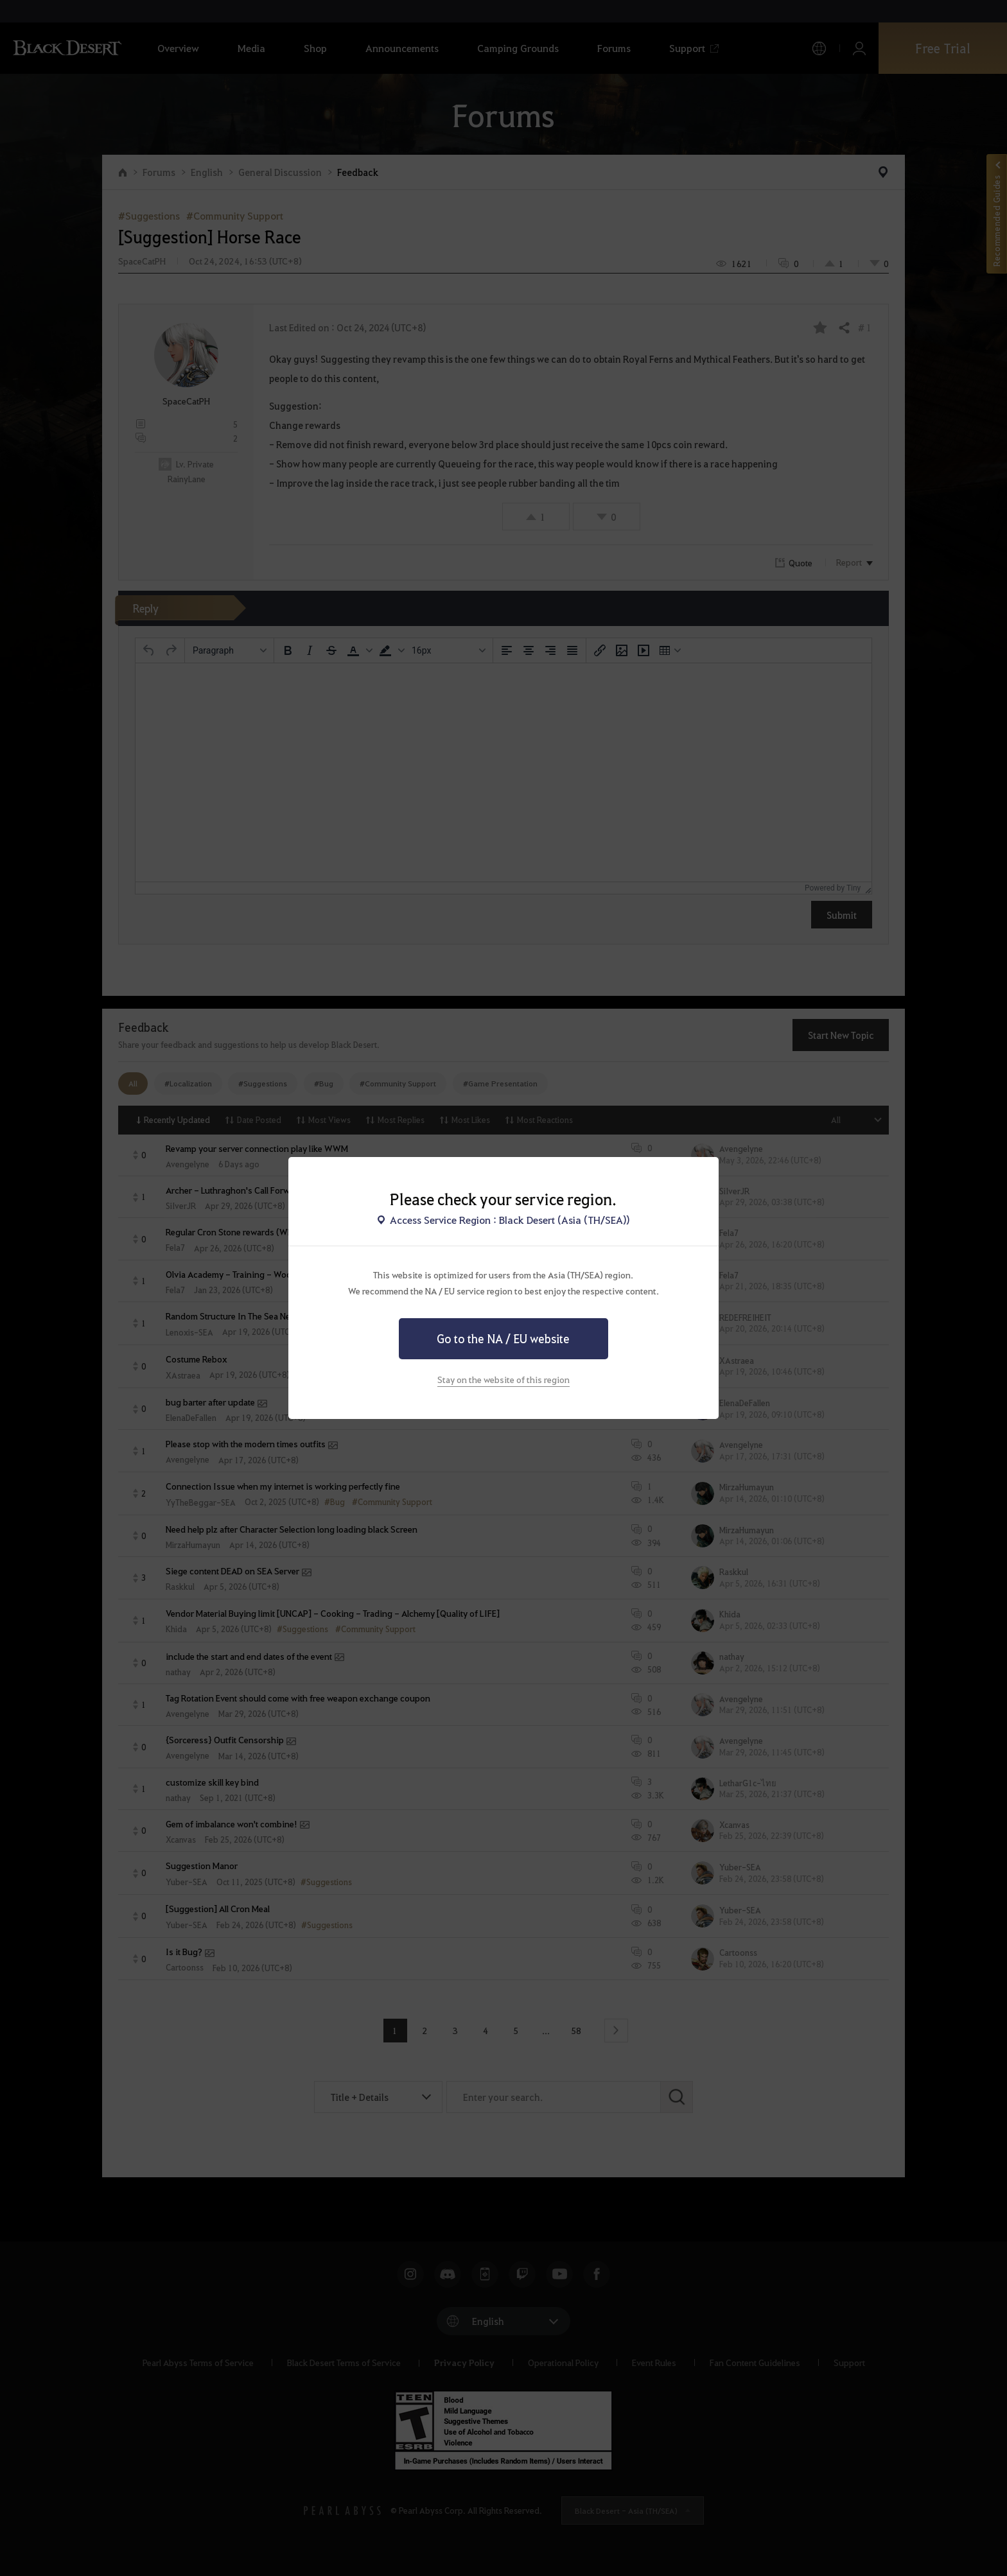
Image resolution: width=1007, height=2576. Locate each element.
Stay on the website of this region (503, 1379)
